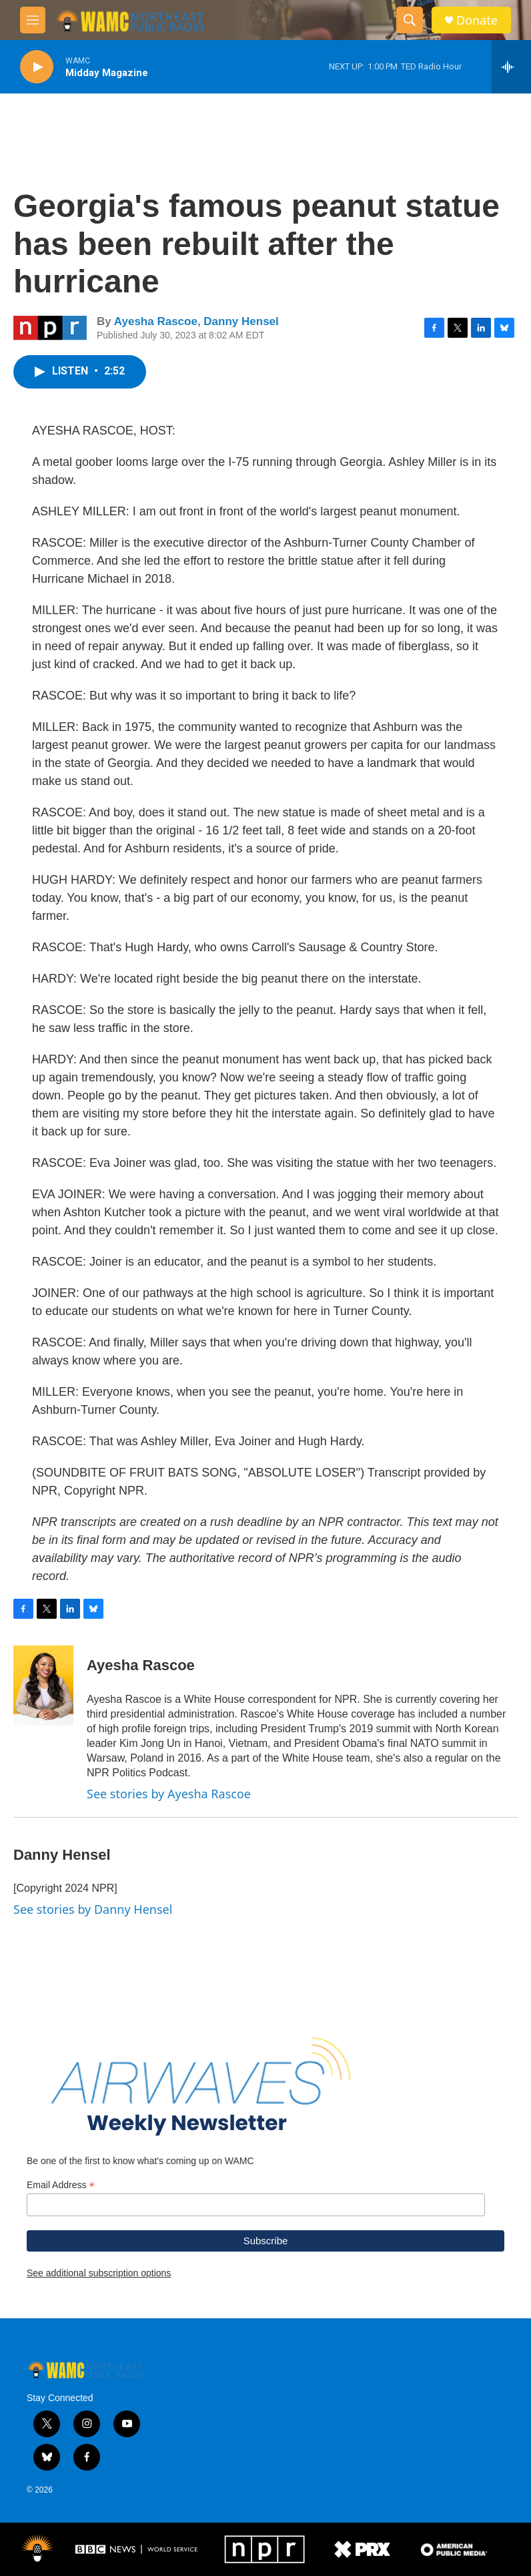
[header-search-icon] (409, 20)
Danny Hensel (240, 321)
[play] (36, 67)
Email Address (61, 2185)
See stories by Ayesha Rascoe (169, 1794)
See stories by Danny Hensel (92, 1909)
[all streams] (511, 66)
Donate (477, 20)
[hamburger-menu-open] (32, 20)
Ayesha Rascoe (155, 321)
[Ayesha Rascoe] (43, 1685)
